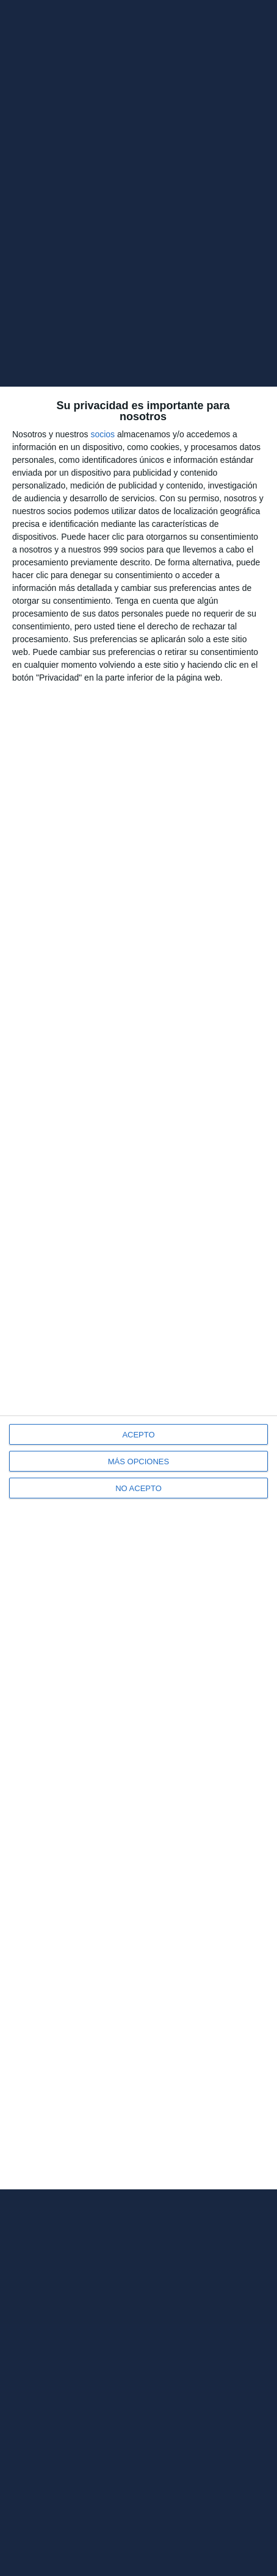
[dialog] (138, 1288)
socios (102, 434)
